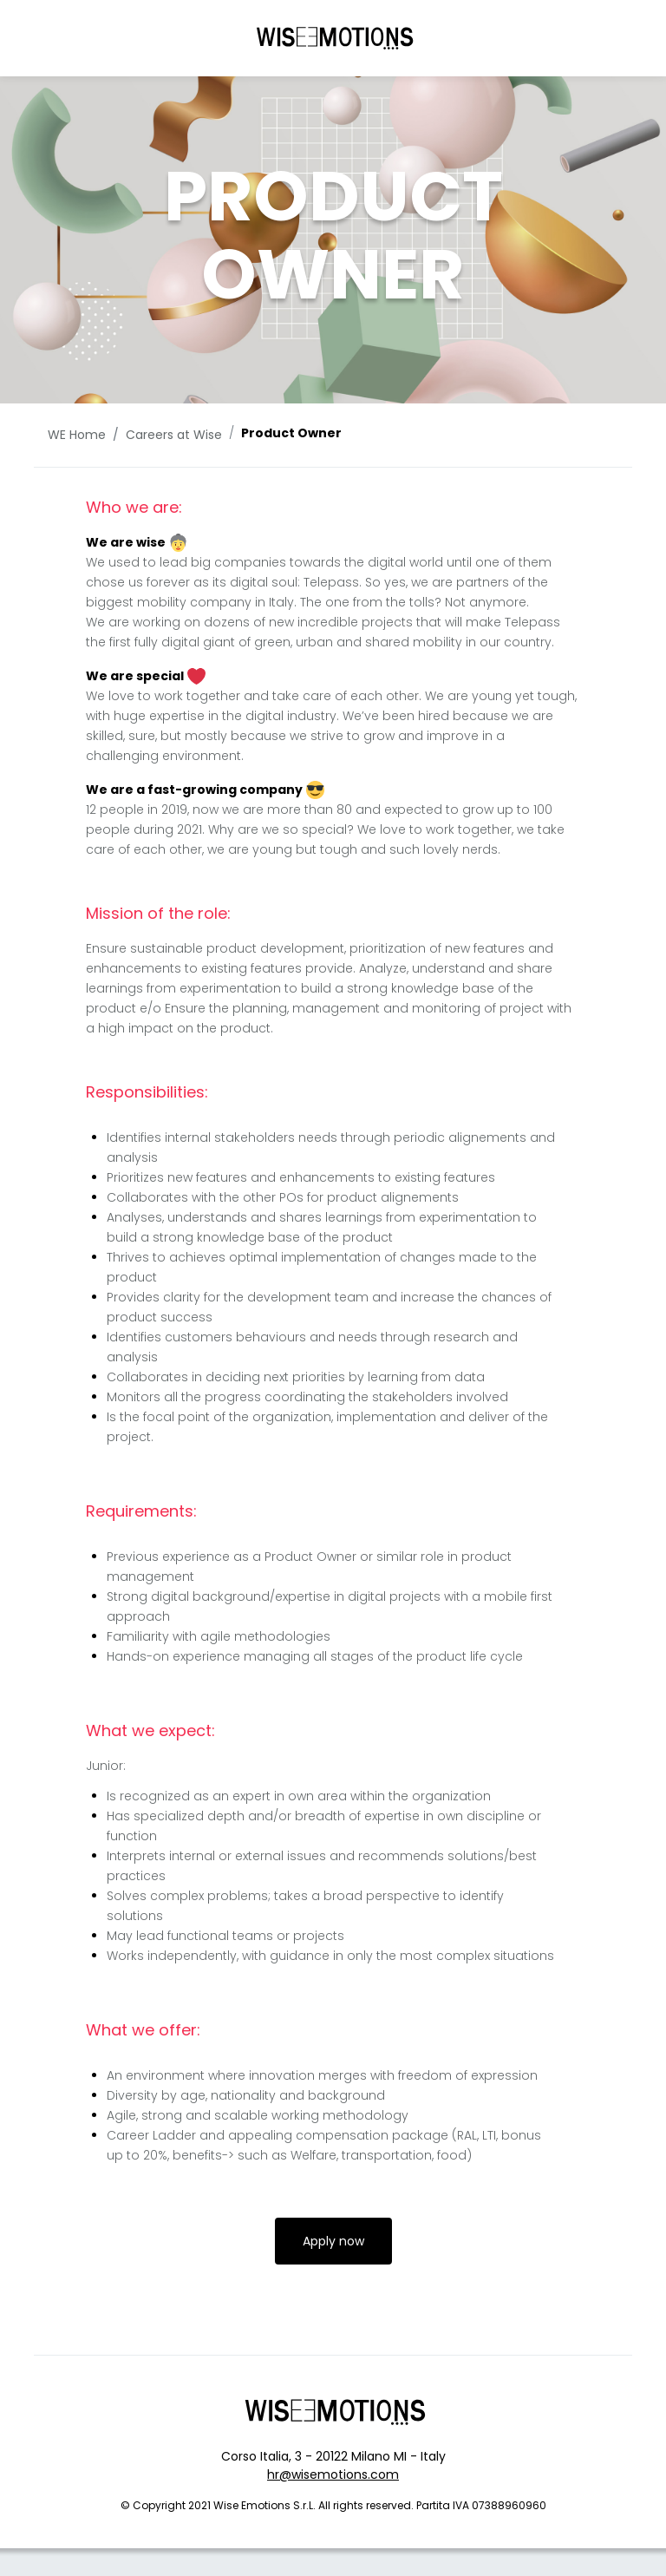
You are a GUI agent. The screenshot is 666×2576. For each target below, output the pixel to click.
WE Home (77, 434)
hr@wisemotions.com (333, 2474)
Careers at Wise (174, 434)
